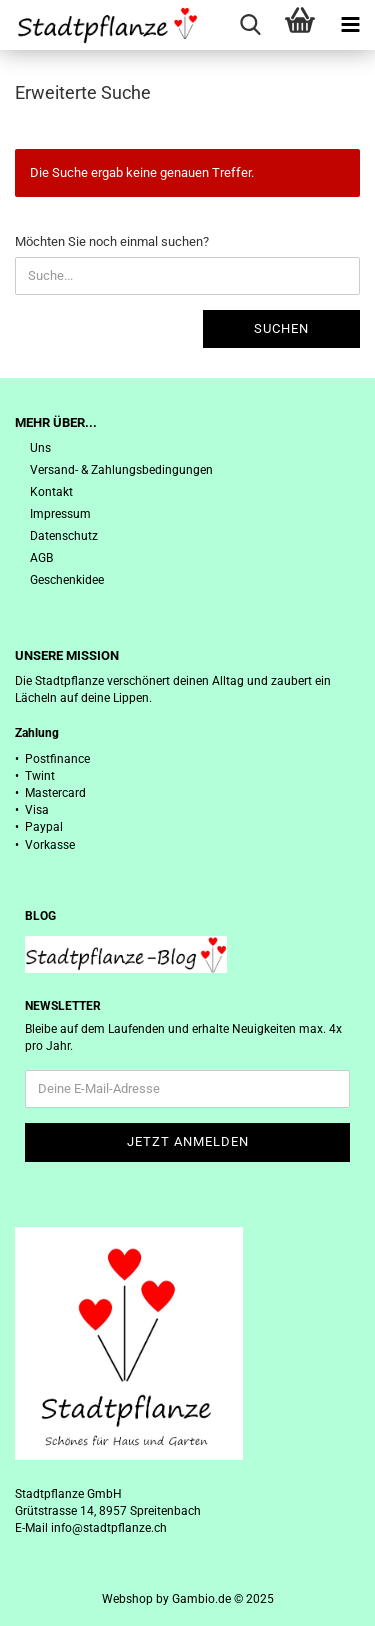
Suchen (281, 328)
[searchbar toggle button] (250, 25)
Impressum (60, 514)
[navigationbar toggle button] (350, 25)
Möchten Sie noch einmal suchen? (112, 241)
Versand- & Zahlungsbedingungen (121, 470)
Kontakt (51, 492)
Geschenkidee (67, 580)
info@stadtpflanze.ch (109, 1528)
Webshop (127, 1599)
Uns (40, 448)
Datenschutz (64, 536)
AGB (41, 558)
